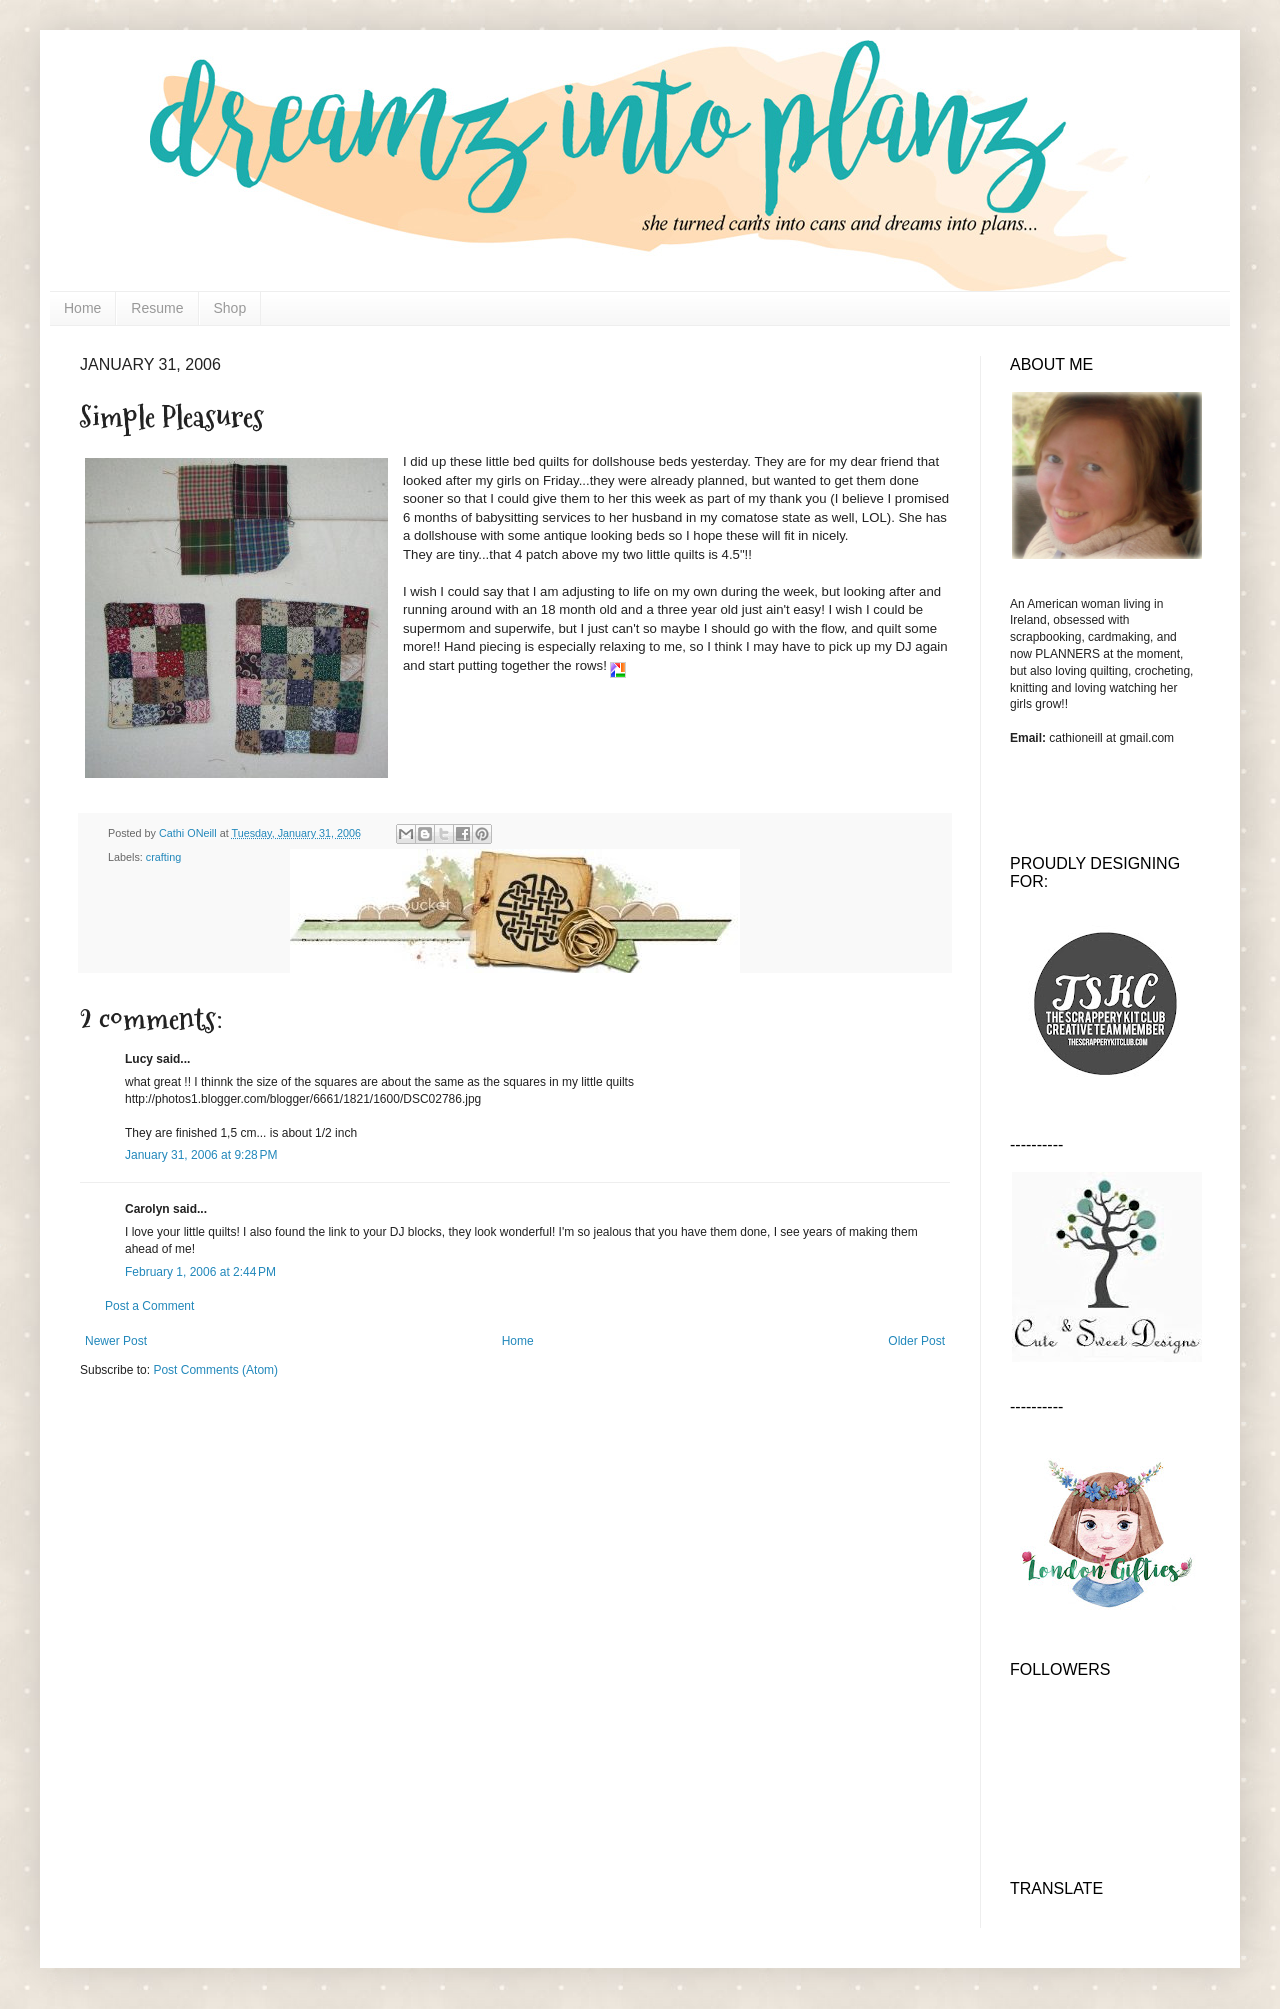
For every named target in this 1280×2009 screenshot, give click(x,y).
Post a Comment (149, 1306)
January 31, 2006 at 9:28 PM (201, 1155)
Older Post (916, 1341)
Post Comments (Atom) (215, 1370)
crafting (163, 857)
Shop (230, 308)
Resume (157, 308)
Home (82, 308)
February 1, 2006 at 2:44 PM (200, 1272)
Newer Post (116, 1341)
